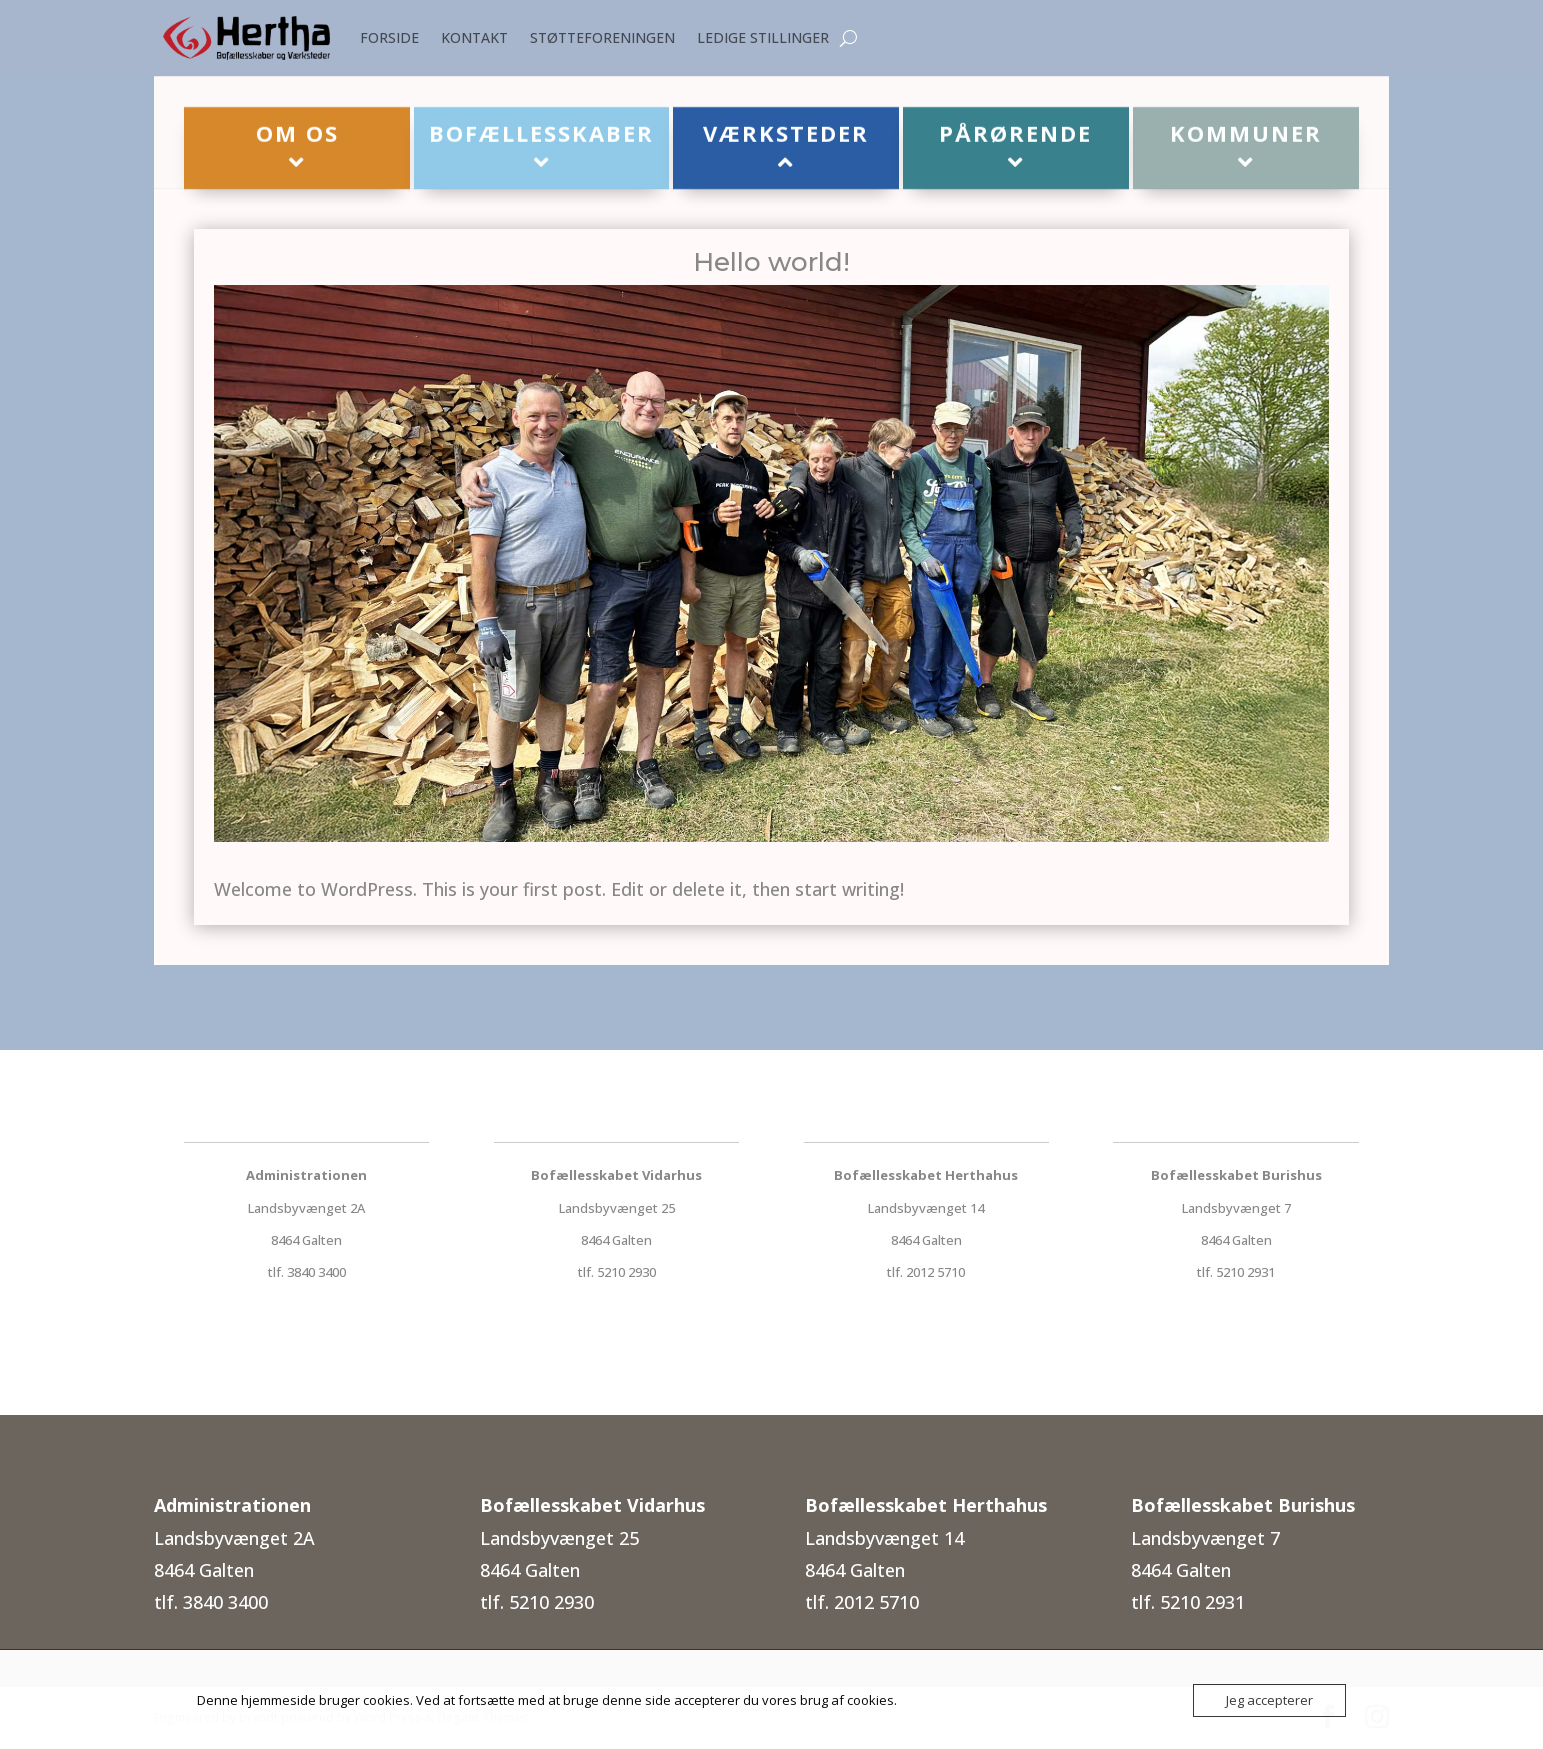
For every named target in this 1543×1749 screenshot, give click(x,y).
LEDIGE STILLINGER (763, 37)
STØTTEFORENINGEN (602, 37)
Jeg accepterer (1269, 1700)
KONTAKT (474, 37)
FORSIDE (389, 37)
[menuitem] (297, 149)
